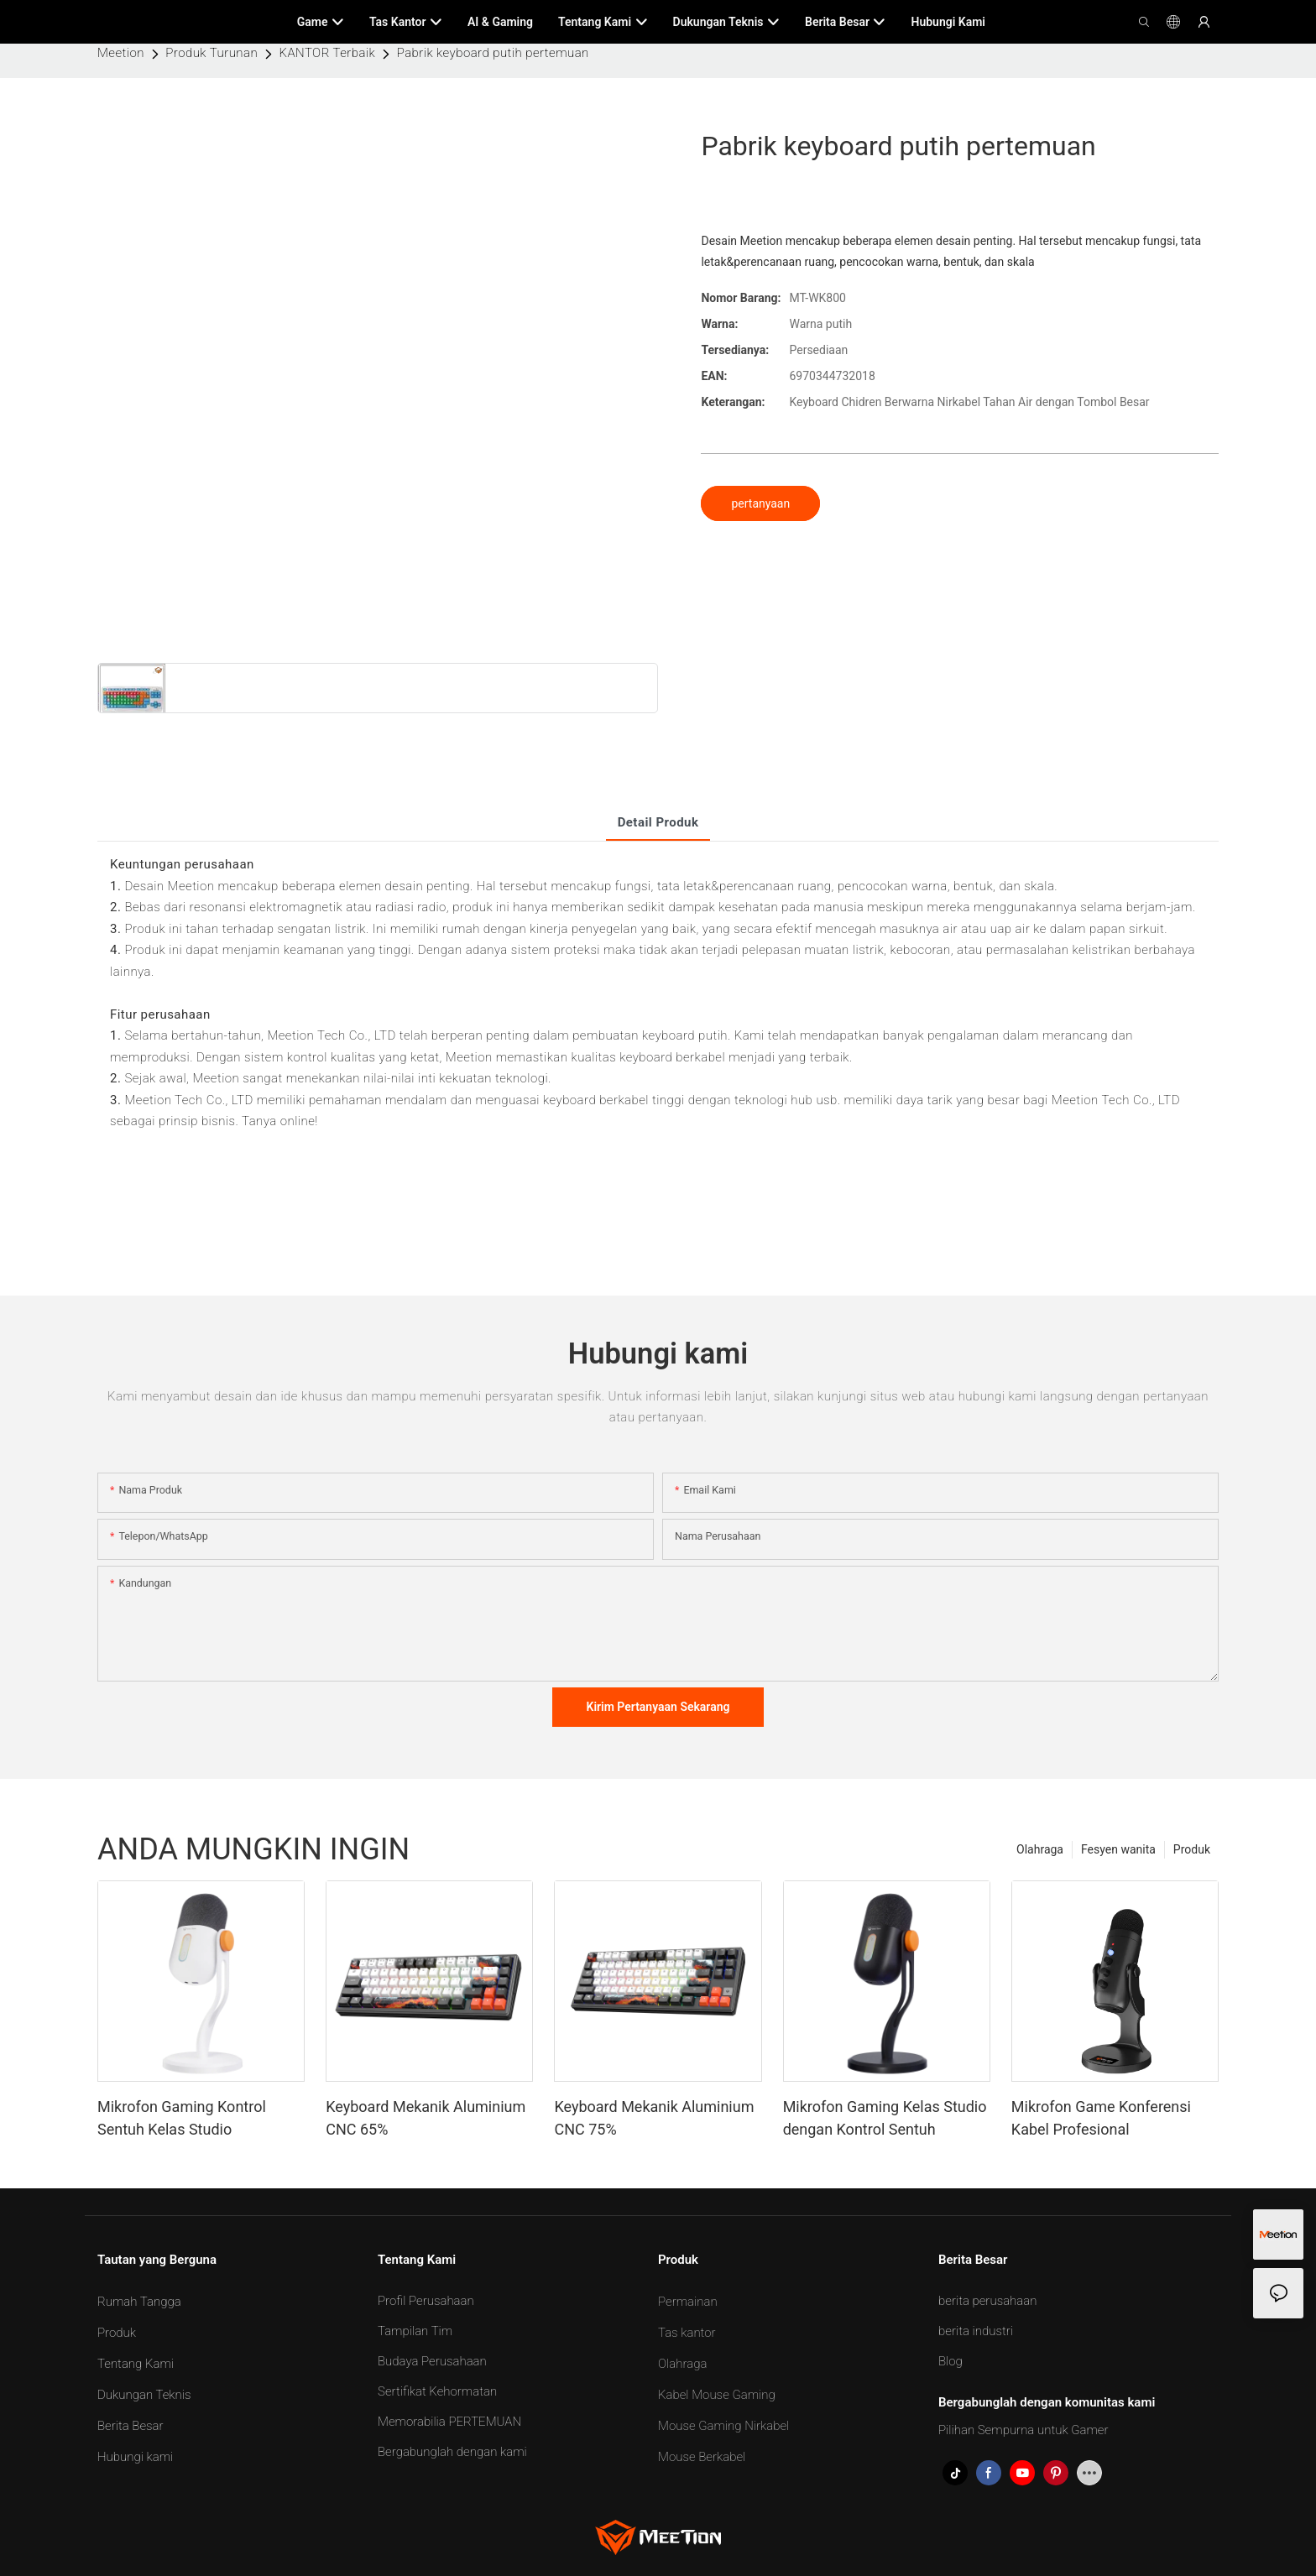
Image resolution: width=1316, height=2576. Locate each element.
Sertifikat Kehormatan (437, 2391)
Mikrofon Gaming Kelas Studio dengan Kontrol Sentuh (885, 2118)
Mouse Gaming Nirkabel (723, 2425)
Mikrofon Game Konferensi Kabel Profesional (1101, 2118)
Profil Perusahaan (426, 2300)
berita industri (975, 2331)
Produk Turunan (211, 52)
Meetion (120, 52)
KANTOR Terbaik (327, 52)
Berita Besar (130, 2425)
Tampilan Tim (415, 2331)
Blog (950, 2361)
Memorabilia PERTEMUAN (449, 2421)
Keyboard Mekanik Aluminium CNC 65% (425, 2118)
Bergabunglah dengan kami (452, 2451)
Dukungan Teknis (144, 2394)
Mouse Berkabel (701, 2456)
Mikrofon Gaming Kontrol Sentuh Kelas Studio (181, 2118)
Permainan (688, 2301)
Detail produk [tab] (658, 822)
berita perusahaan (987, 2300)
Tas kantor (687, 2332)
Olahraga (1039, 1849)
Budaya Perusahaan (432, 2361)
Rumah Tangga (139, 2301)
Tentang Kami (135, 2363)
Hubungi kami (135, 2456)
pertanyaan (760, 503)
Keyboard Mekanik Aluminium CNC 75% (654, 2118)
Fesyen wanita (1118, 1849)
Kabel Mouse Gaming (717, 2394)
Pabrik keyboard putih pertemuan (493, 52)
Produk (1191, 1849)
